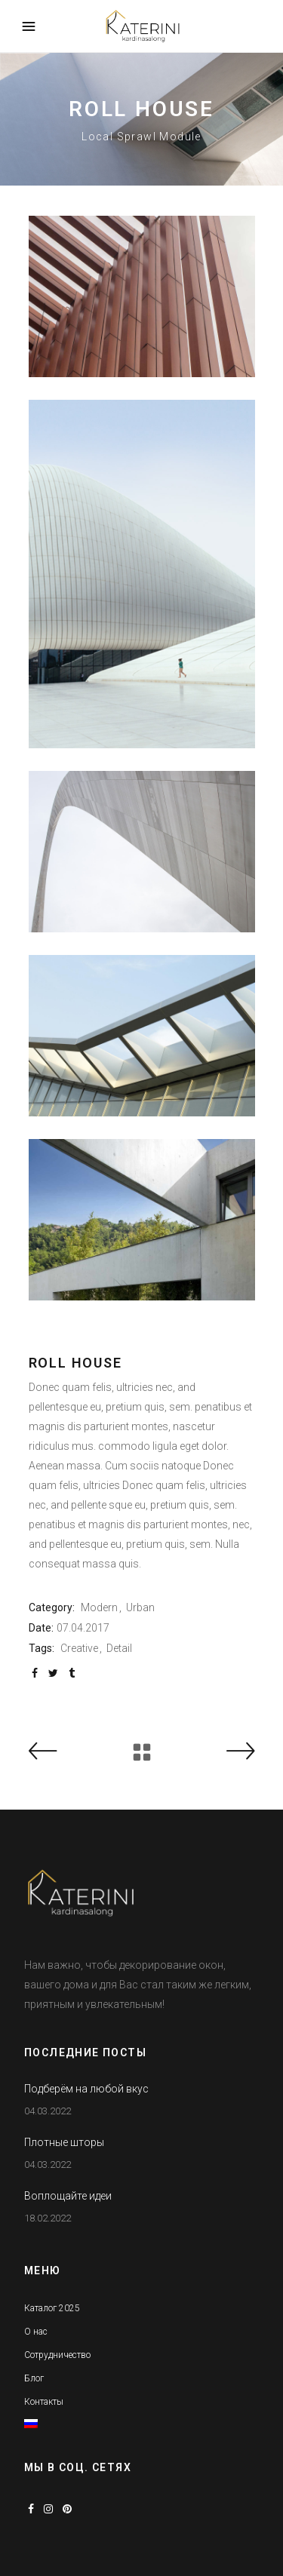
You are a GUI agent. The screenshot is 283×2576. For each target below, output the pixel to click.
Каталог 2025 (52, 2308)
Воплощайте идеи (68, 2196)
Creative (79, 1648)
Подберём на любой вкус (86, 2089)
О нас (36, 2331)
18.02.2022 (47, 2218)
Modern (99, 1607)
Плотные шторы (64, 2142)
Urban (140, 1607)
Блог (34, 2378)
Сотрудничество (57, 2355)
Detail (119, 1648)
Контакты (43, 2401)
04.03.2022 (47, 2111)
